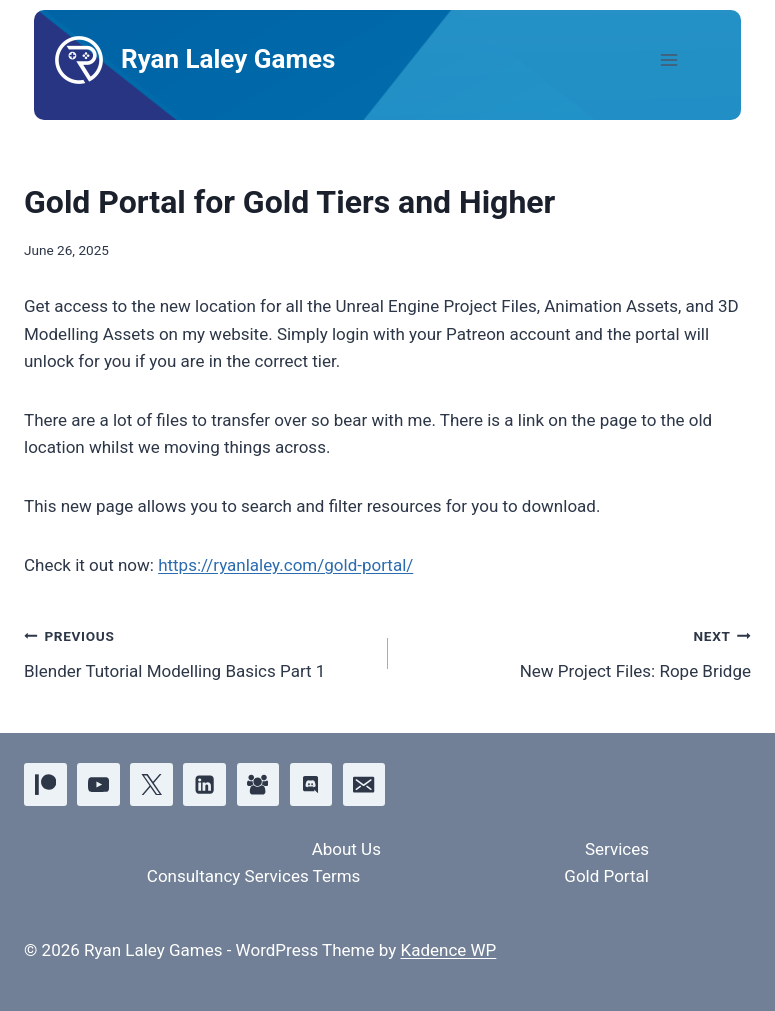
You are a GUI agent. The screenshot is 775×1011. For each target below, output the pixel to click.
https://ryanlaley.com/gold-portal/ (285, 565)
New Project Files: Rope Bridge (578, 651)
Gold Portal (606, 876)
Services (617, 849)
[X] (151, 784)
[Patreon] (45, 784)
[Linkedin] (204, 784)
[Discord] (311, 784)
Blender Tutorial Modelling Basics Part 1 (197, 651)
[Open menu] (686, 59)
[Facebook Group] (258, 784)
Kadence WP (448, 950)
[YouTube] (98, 784)
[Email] (364, 784)
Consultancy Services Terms (254, 876)
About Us (346, 849)
